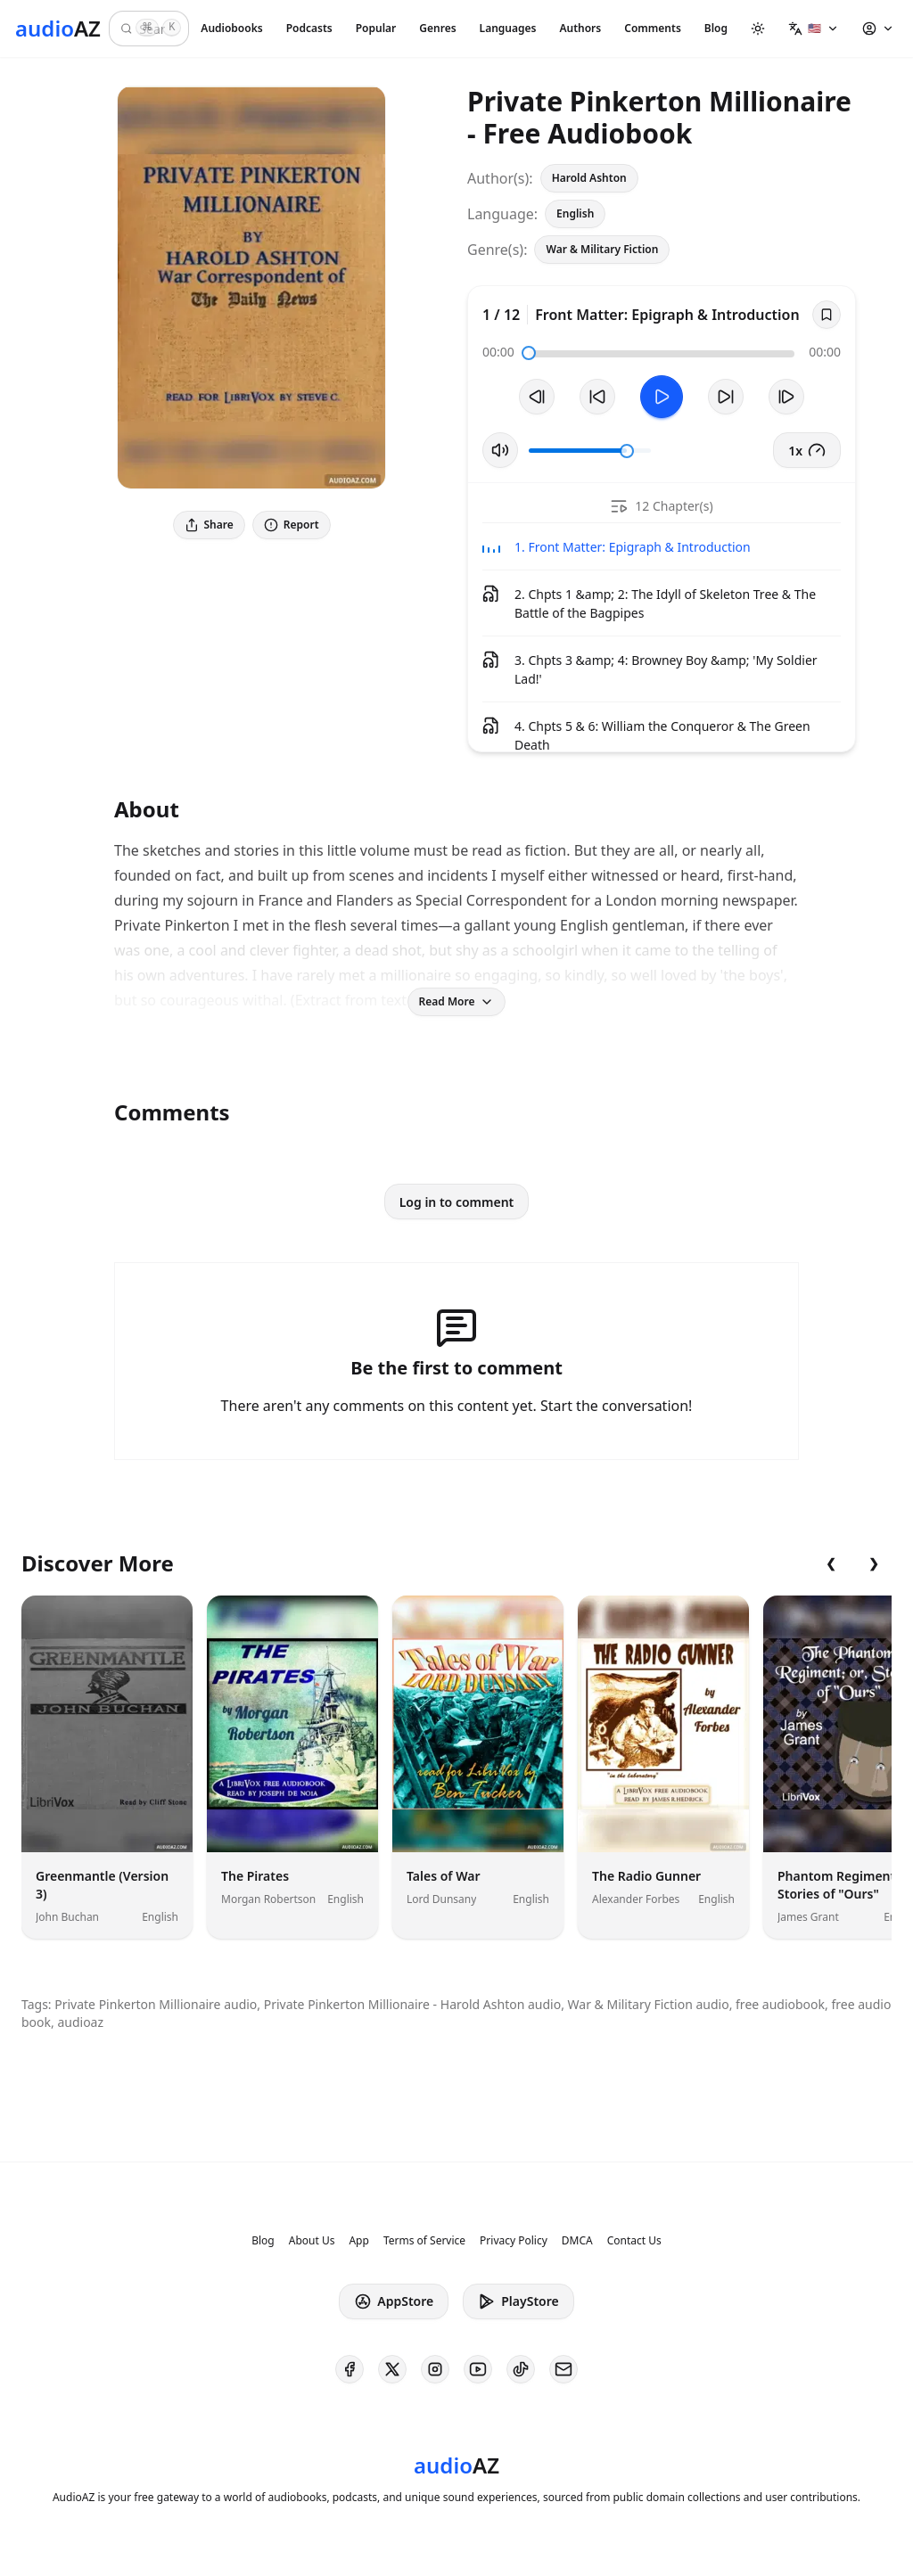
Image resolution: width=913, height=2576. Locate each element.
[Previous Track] (537, 396)
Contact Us (634, 2241)
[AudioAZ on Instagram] (435, 2369)
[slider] (529, 353)
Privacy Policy (513, 2241)
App (358, 2241)
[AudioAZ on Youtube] (478, 2369)
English (575, 213)
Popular (376, 28)
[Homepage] (58, 28)
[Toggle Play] (661, 396)
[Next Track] (786, 396)
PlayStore (518, 2301)
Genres (437, 28)
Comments (652, 28)
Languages (508, 28)
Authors (580, 28)
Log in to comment (456, 1202)
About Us (312, 2241)
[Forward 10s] (726, 396)
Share (209, 524)
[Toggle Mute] (500, 450)
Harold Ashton (589, 177)
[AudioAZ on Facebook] (349, 2369)
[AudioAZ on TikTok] (520, 2369)
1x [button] (807, 450)
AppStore (393, 2301)
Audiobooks (231, 28)
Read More (457, 1001)
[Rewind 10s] (597, 396)
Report (291, 524)
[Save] (826, 314)
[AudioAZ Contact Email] (563, 2369)
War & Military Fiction (602, 249)
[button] (814, 28)
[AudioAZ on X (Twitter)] (392, 2369)
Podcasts (309, 28)
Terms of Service (424, 2241)
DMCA (577, 2241)
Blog (716, 28)
